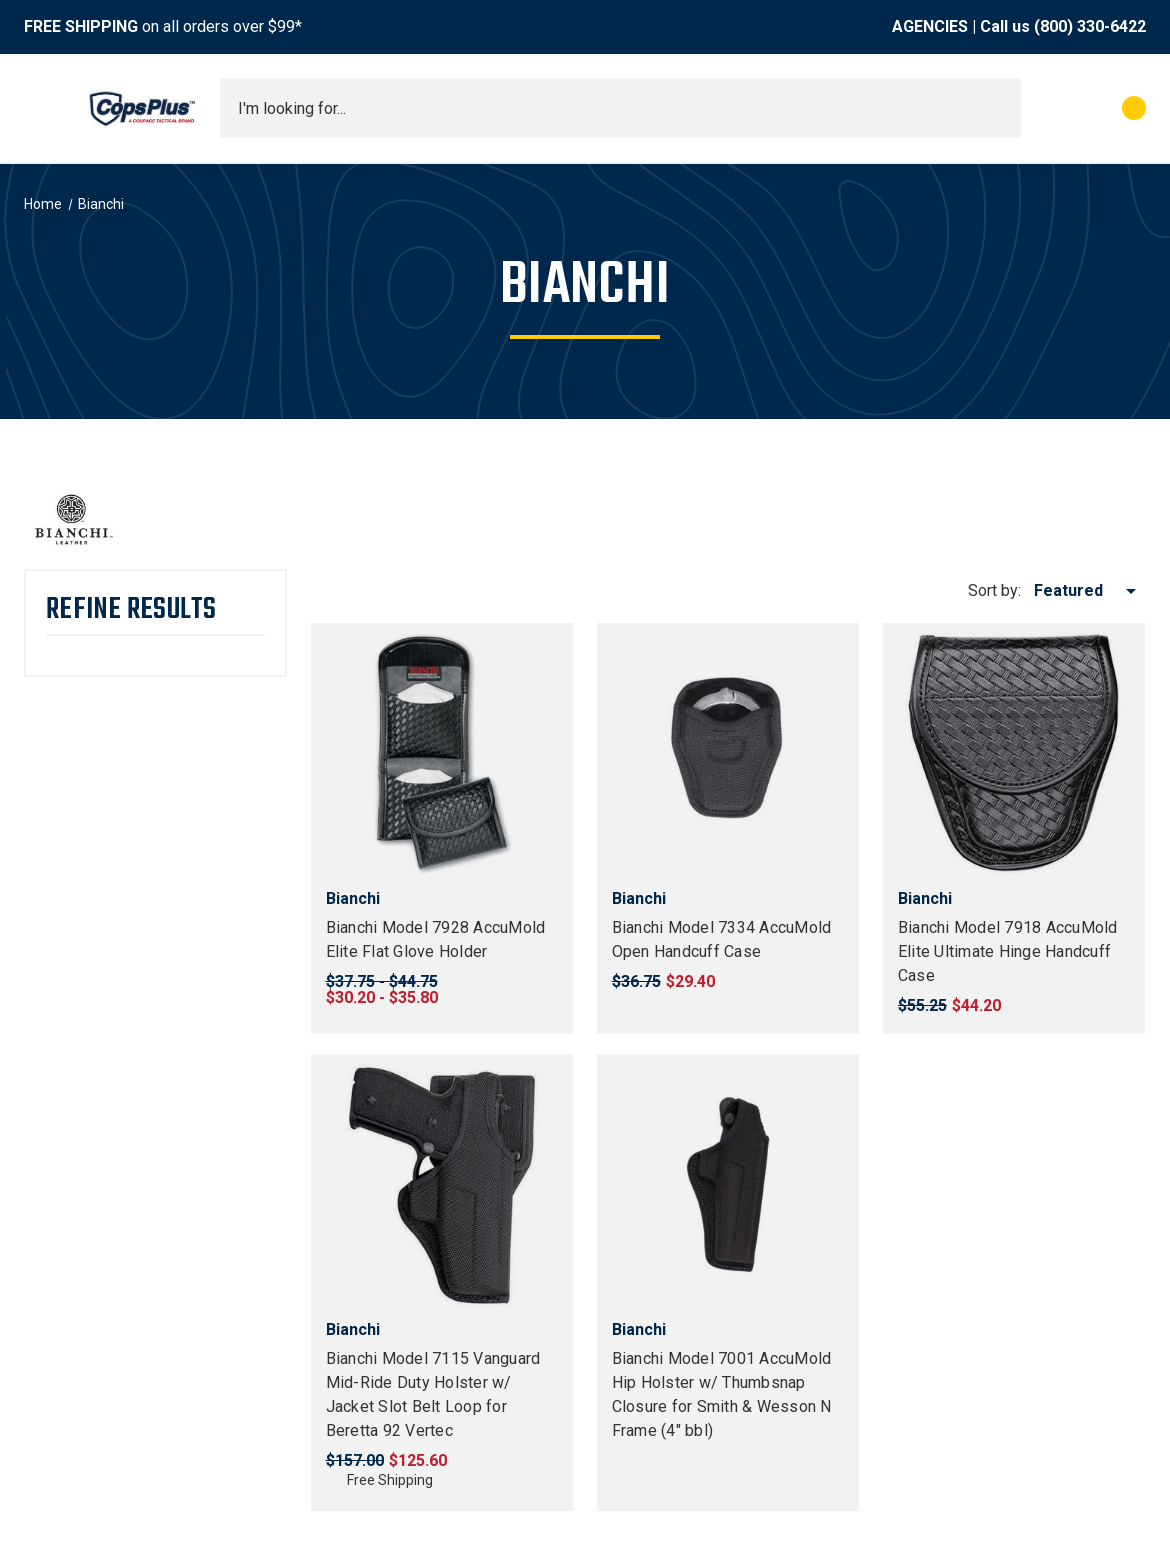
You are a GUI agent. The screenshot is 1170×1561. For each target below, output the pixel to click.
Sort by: (994, 590)
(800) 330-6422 (1090, 26)
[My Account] (1045, 108)
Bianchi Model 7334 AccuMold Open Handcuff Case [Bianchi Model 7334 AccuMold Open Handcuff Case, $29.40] (722, 939)
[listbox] (1088, 591)
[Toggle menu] (42, 108)
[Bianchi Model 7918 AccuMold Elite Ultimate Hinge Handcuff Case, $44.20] (1014, 754)
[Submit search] (999, 108)
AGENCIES (930, 26)
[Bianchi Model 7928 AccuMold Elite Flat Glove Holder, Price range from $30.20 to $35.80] (442, 754)
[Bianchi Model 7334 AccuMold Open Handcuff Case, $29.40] (728, 754)
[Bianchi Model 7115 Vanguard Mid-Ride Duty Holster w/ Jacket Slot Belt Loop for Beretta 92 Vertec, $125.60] (442, 1185)
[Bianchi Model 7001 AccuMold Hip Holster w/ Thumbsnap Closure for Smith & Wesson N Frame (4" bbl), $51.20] (728, 1185)
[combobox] (620, 108)
